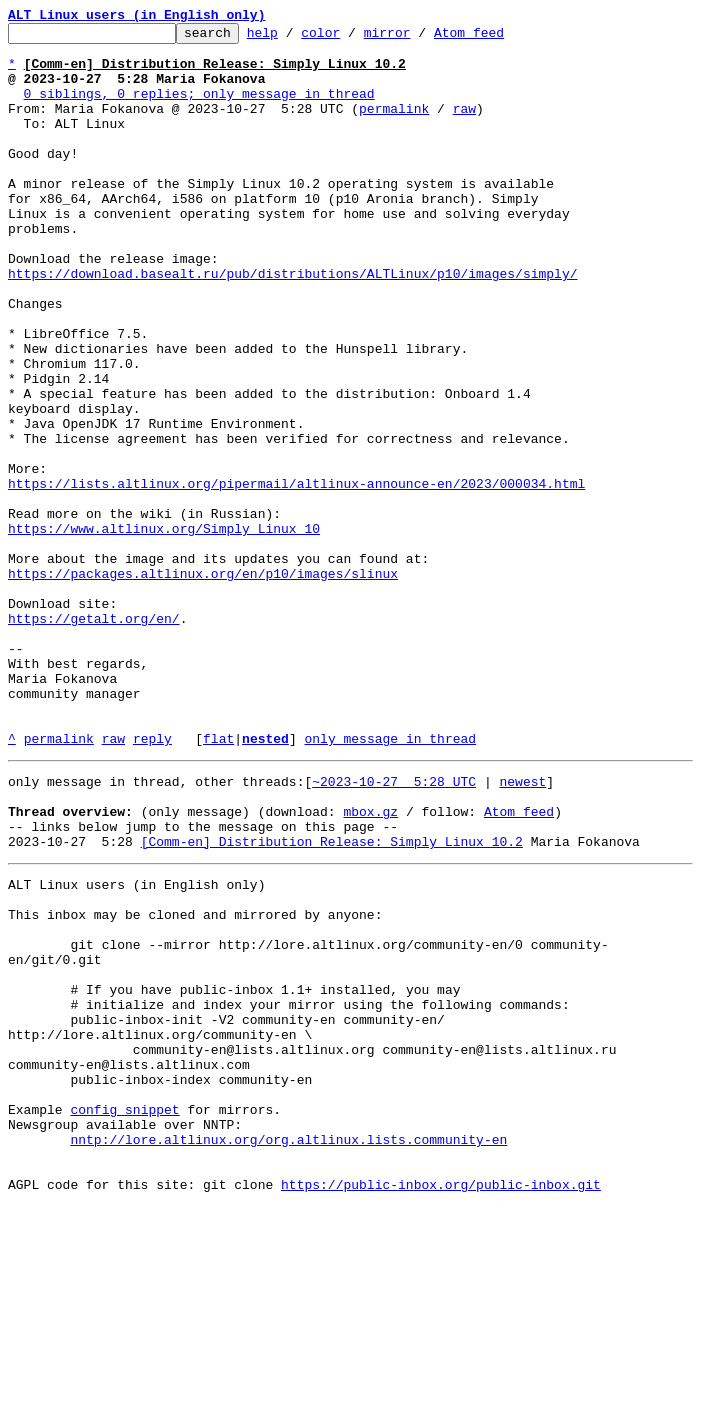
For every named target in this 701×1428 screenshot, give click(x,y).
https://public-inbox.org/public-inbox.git (441, 1406)
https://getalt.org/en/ (94, 738)
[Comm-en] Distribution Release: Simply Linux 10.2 (332, 1000)
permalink (394, 126)
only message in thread (390, 882)
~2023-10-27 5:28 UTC (394, 928)
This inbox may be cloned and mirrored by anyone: (195, 1082)
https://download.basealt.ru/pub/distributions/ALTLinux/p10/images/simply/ (292, 324)
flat (218, 882)
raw (464, 126)
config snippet (124, 1316)
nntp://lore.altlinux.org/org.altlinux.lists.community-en (288, 1352)
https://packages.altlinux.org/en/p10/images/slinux (203, 684)
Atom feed (500, 38)
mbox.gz (370, 964)
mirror (418, 38)
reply (152, 882)
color (351, 38)
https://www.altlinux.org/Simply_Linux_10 (164, 630)
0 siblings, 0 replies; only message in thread (199, 108)
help (293, 38)
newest (522, 928)
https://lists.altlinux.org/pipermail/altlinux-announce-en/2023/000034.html (296, 576)
